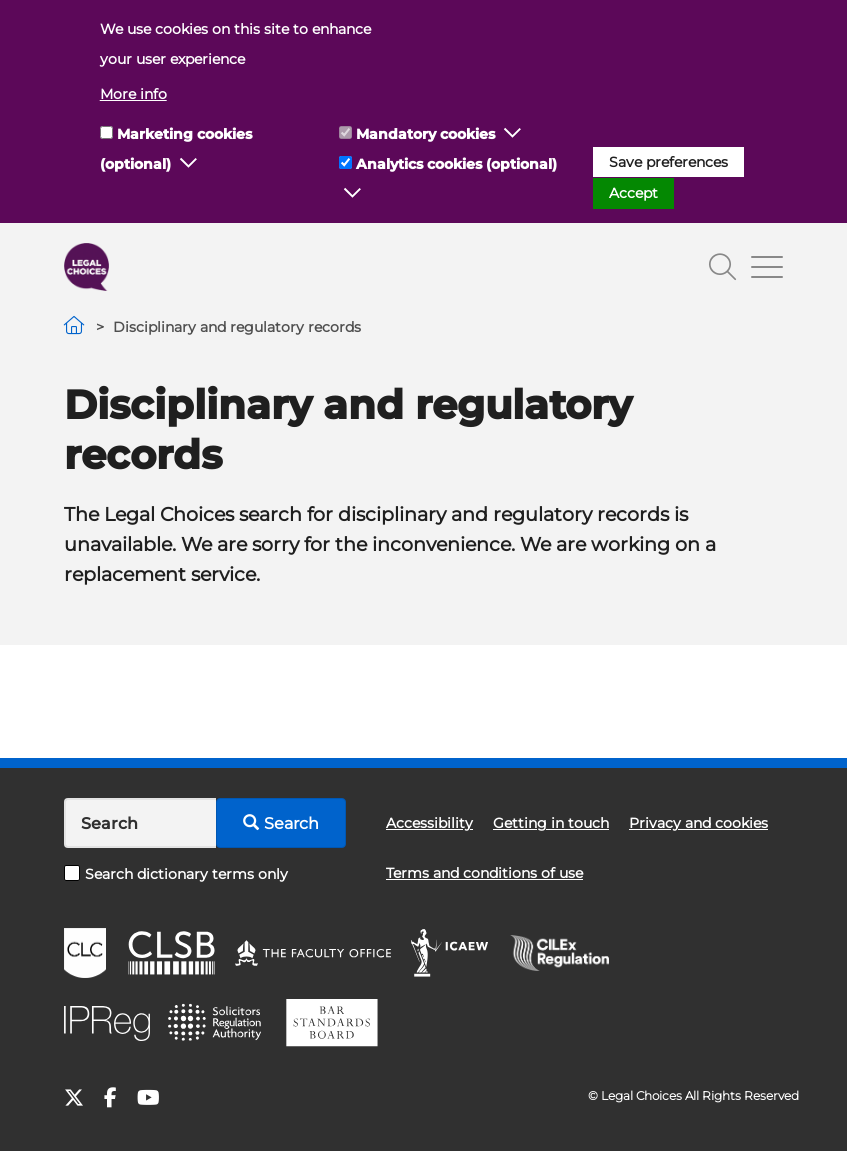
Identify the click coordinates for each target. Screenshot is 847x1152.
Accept (633, 193)
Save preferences (668, 162)
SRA (217, 1023)
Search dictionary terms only (176, 874)
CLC (85, 953)
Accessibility (429, 823)
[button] (189, 164)
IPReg (107, 1023)
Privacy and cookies (698, 823)
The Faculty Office (313, 953)
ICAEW (450, 953)
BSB (331, 1023)
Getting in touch (551, 823)
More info (133, 94)
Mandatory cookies (425, 134)
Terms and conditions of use (484, 873)
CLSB (170, 953)
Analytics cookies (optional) (456, 164)
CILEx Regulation (570, 953)
